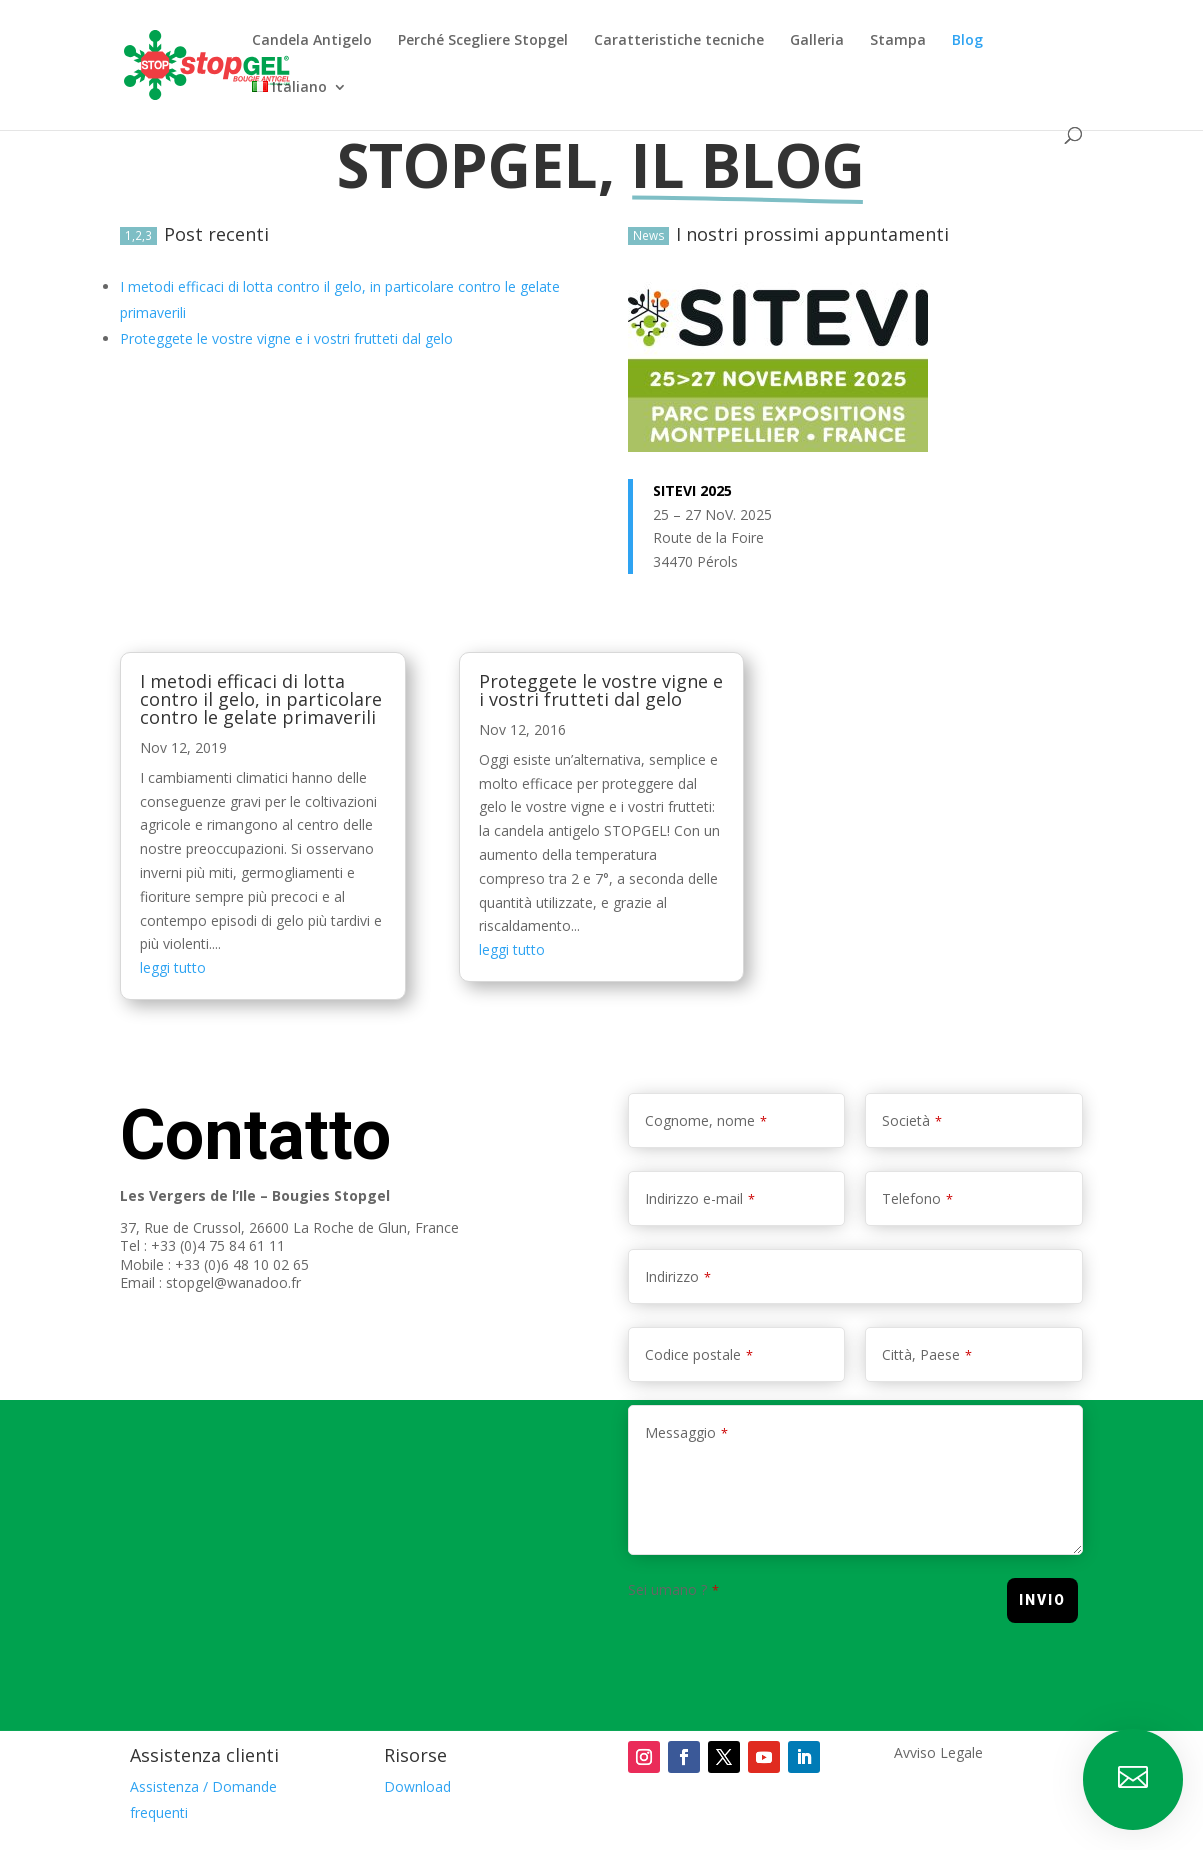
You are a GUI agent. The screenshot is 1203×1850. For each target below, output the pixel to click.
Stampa (898, 41)
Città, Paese (927, 1354)
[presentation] (780, 1645)
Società (912, 1120)
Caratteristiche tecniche (679, 41)
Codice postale (699, 1354)
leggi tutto (173, 967)
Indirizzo (678, 1276)
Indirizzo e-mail (700, 1198)
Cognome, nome (706, 1120)
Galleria (817, 41)
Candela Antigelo (312, 41)
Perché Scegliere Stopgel (483, 41)
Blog (967, 41)
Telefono (917, 1198)
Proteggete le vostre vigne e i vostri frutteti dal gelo (601, 690)
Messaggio (686, 1432)
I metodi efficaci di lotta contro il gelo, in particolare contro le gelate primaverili (261, 699)
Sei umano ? (673, 1589)
